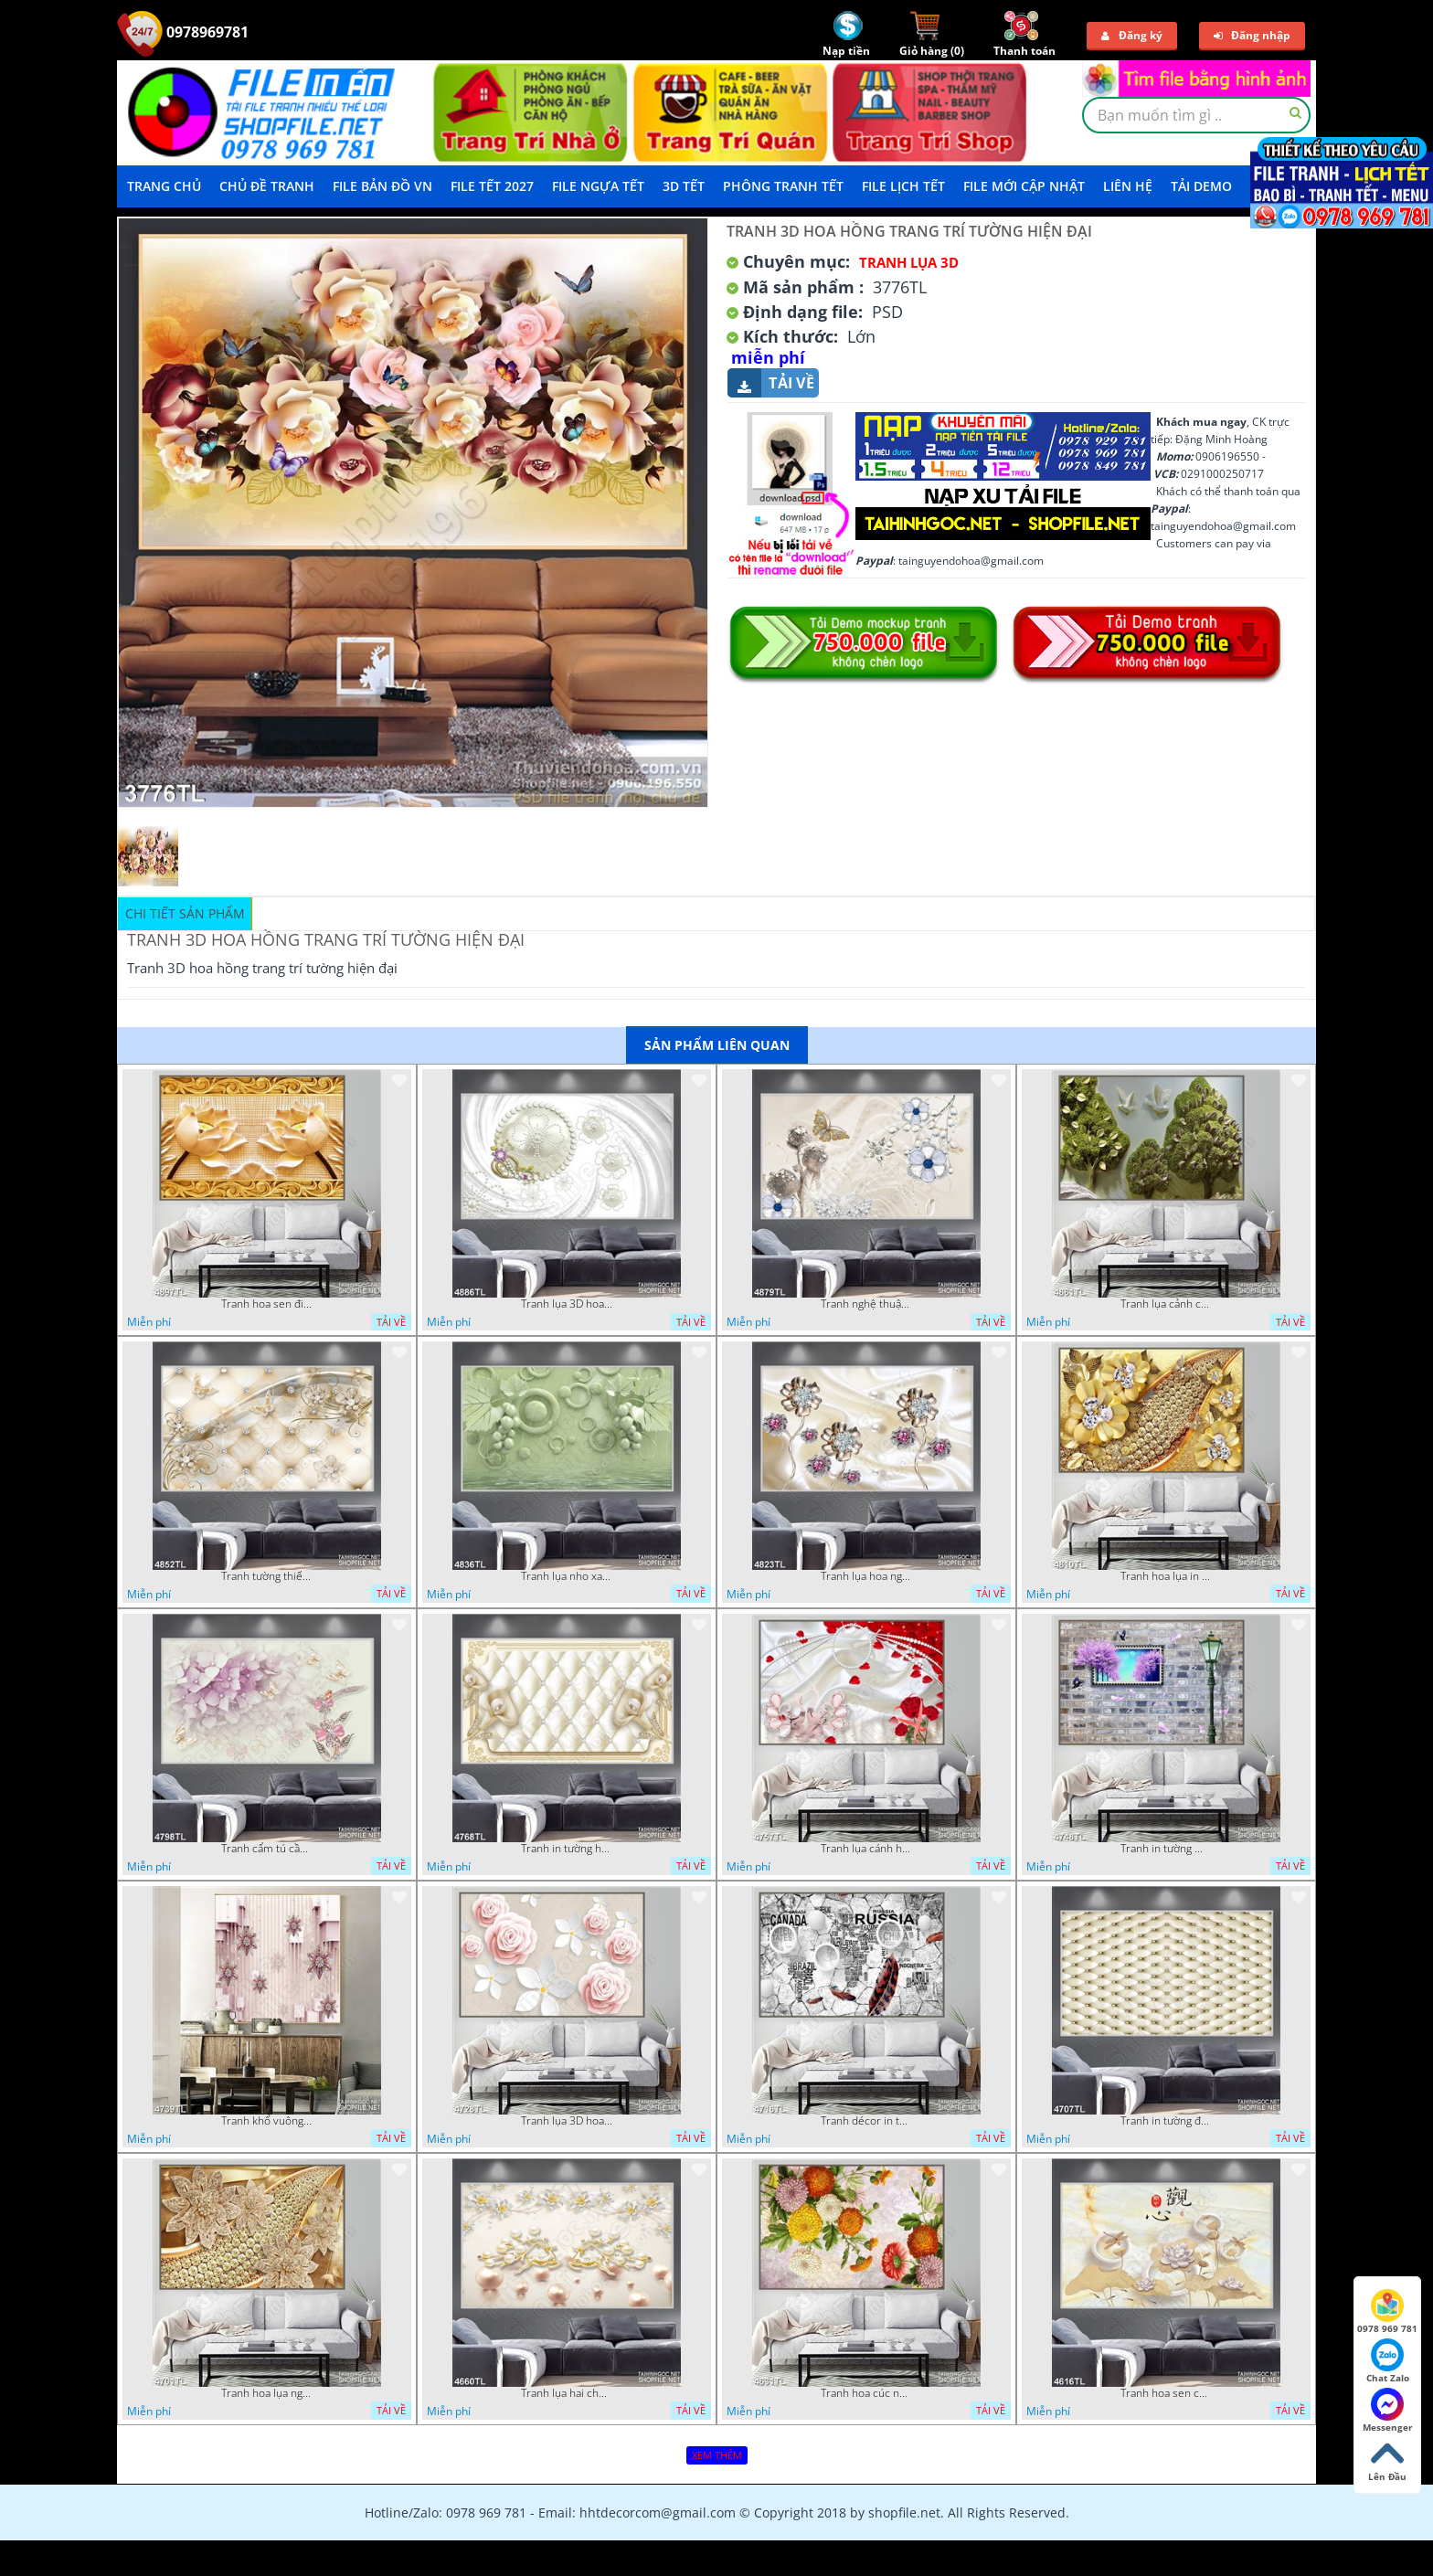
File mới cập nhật (1024, 186)
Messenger (1388, 2410)
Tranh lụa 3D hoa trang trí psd (566, 1304)
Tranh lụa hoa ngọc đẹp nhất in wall (866, 1576)
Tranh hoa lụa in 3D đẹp (1166, 1576)
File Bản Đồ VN (382, 186)
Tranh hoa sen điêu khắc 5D (267, 1304)
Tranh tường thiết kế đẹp (267, 1576)
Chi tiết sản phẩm (185, 913)
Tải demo (1201, 186)
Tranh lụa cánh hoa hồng (866, 1848)
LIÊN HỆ (1127, 186)
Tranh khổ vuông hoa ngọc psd (267, 2121)
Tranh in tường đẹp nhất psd (1166, 2121)
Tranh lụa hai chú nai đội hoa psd (566, 2393)
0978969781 (183, 32)
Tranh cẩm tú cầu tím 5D (267, 1848)
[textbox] (1196, 115)
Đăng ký (1131, 35)
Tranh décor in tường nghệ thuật (866, 2121)
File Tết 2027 (492, 186)
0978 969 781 (1387, 2312)
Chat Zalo (1387, 2361)
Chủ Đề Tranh (266, 186)
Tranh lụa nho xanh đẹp (566, 1576)
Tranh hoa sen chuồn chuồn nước (1166, 2393)
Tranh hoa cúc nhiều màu (866, 2393)
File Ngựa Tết (598, 186)
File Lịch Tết (903, 186)
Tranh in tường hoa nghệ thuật (566, 1848)
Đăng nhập (1252, 35)
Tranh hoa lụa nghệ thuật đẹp (267, 2393)
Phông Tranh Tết (783, 186)
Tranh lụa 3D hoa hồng (566, 2121)
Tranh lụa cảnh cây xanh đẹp (1166, 1304)
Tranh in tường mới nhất (1166, 1848)
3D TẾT (684, 186)
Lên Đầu (1387, 2460)
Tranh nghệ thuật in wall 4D (866, 1304)
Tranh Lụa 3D (909, 262)
